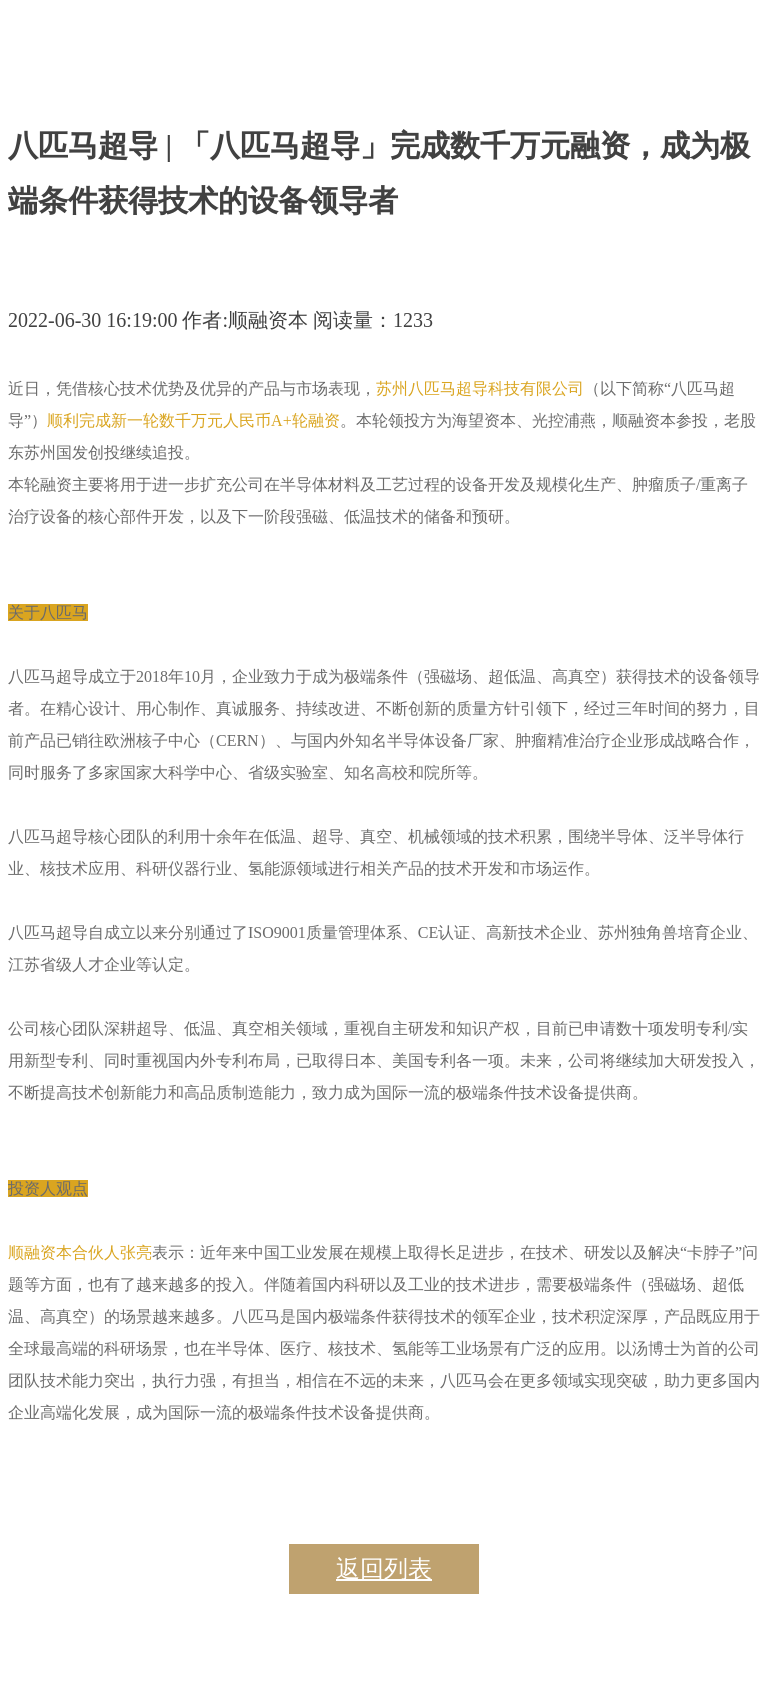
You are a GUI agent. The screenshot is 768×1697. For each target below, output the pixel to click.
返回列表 (384, 1569)
